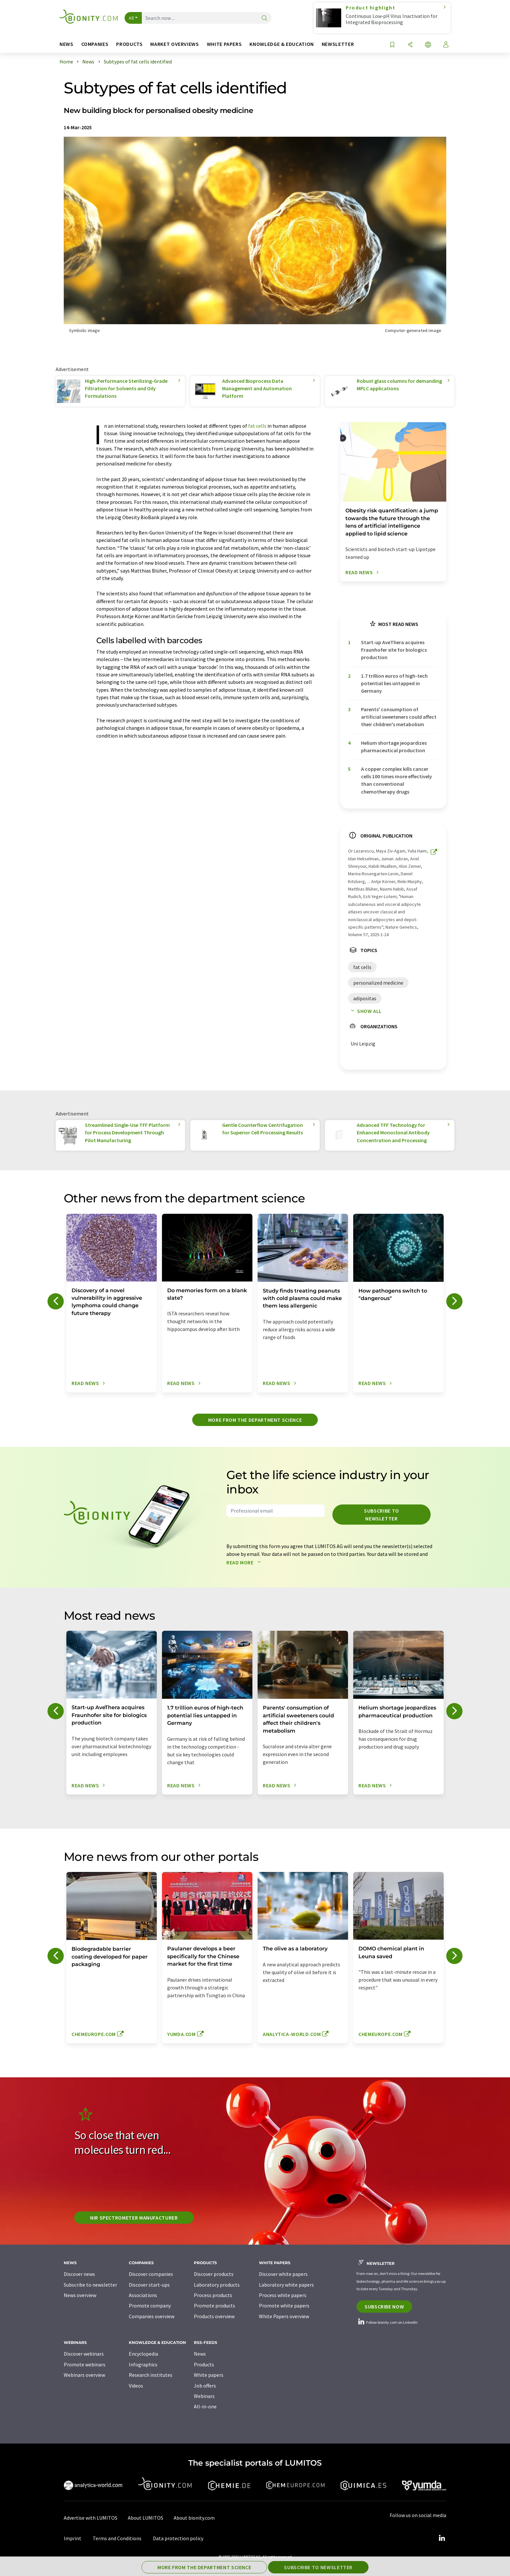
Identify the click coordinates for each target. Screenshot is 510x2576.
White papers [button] (224, 44)
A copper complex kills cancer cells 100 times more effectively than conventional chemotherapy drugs (396, 780)
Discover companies (151, 2274)
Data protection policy (178, 2538)
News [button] (67, 44)
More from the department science (255, 1420)
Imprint (72, 2538)
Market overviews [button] (174, 44)
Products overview (214, 2316)
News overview (80, 2295)
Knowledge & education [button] (281, 44)
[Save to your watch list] (392, 45)
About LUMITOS (145, 2517)
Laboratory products (217, 2284)
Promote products (214, 2305)
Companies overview (151, 2316)
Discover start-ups (149, 2284)
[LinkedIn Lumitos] (441, 2538)
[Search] (264, 18)
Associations (143, 2295)
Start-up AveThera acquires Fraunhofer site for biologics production (394, 650)
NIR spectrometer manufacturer (134, 2217)
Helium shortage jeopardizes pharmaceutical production (394, 747)
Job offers (205, 2385)
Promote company (150, 2305)
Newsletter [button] (338, 44)
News (200, 2353)
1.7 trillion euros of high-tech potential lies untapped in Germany (394, 683)
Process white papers (282, 2295)
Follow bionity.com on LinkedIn (387, 2322)
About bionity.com (194, 2517)
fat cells (257, 425)
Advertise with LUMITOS (90, 2517)
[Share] (410, 45)
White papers (208, 2375)
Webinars (204, 2396)
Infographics (143, 2364)
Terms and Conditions (117, 2538)
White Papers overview (284, 2316)
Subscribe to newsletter (381, 1514)
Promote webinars (84, 2364)
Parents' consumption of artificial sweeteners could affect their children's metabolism (398, 717)
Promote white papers (284, 2305)
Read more (245, 1562)
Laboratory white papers (286, 2284)
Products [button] (129, 44)
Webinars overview (84, 2375)
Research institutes (150, 2375)
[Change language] (428, 45)
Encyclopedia (143, 2353)
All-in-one (205, 2406)
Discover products (214, 2274)
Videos (136, 2385)
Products (204, 2364)
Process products (213, 2295)
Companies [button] (95, 44)
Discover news (79, 2274)
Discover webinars (84, 2353)
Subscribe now (384, 2306)
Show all (365, 1011)
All (131, 18)
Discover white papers (283, 2274)
